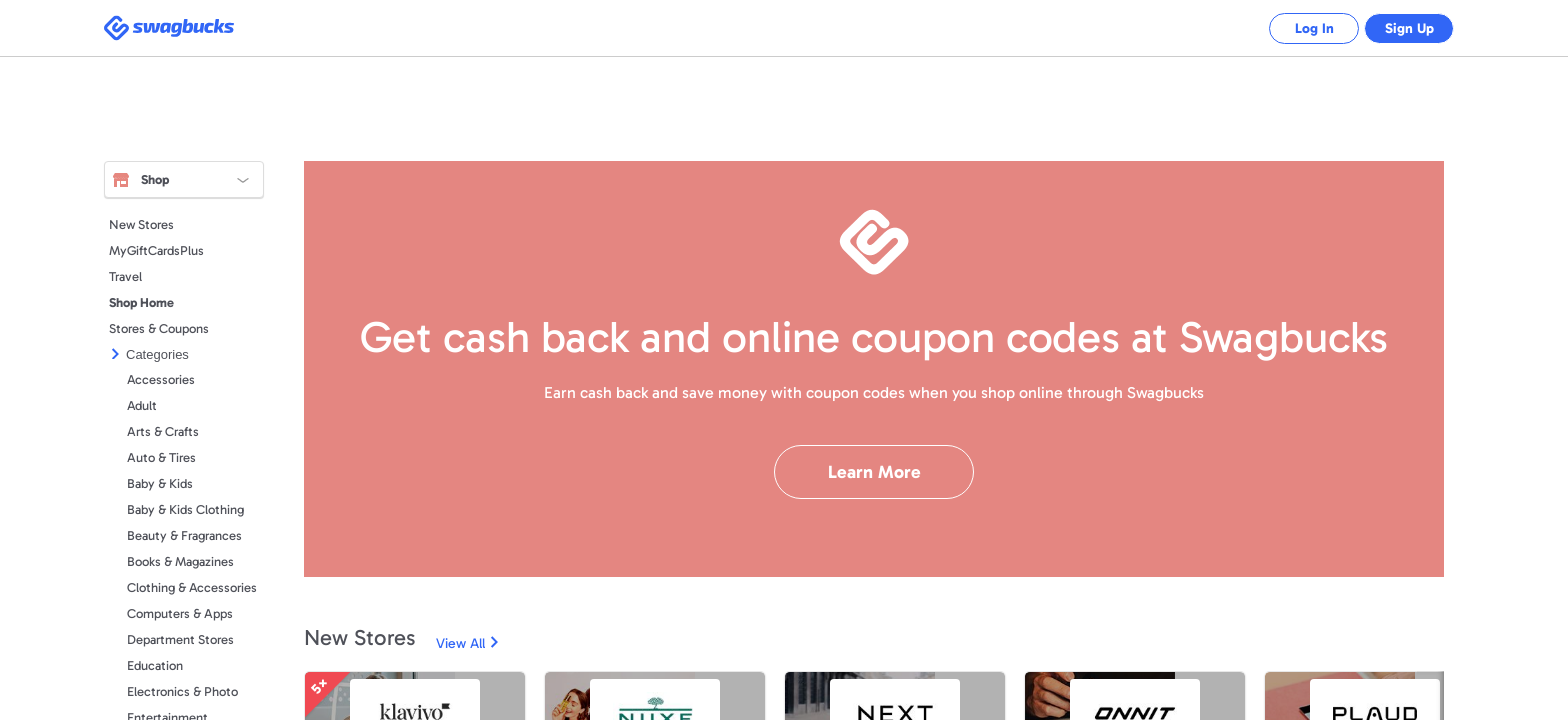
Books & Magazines (180, 561)
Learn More (874, 472)
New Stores (141, 224)
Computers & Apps (180, 613)
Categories (157, 354)
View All (460, 643)
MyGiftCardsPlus (156, 250)
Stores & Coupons (159, 328)
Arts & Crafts (163, 431)
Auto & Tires (161, 457)
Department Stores (180, 639)
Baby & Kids (160, 483)
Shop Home (141, 302)
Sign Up (1404, 28)
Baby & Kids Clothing (185, 509)
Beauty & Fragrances (184, 535)
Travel (125, 276)
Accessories (161, 379)
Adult (142, 405)
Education (155, 665)
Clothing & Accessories (192, 587)
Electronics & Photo (182, 691)
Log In (1299, 28)
